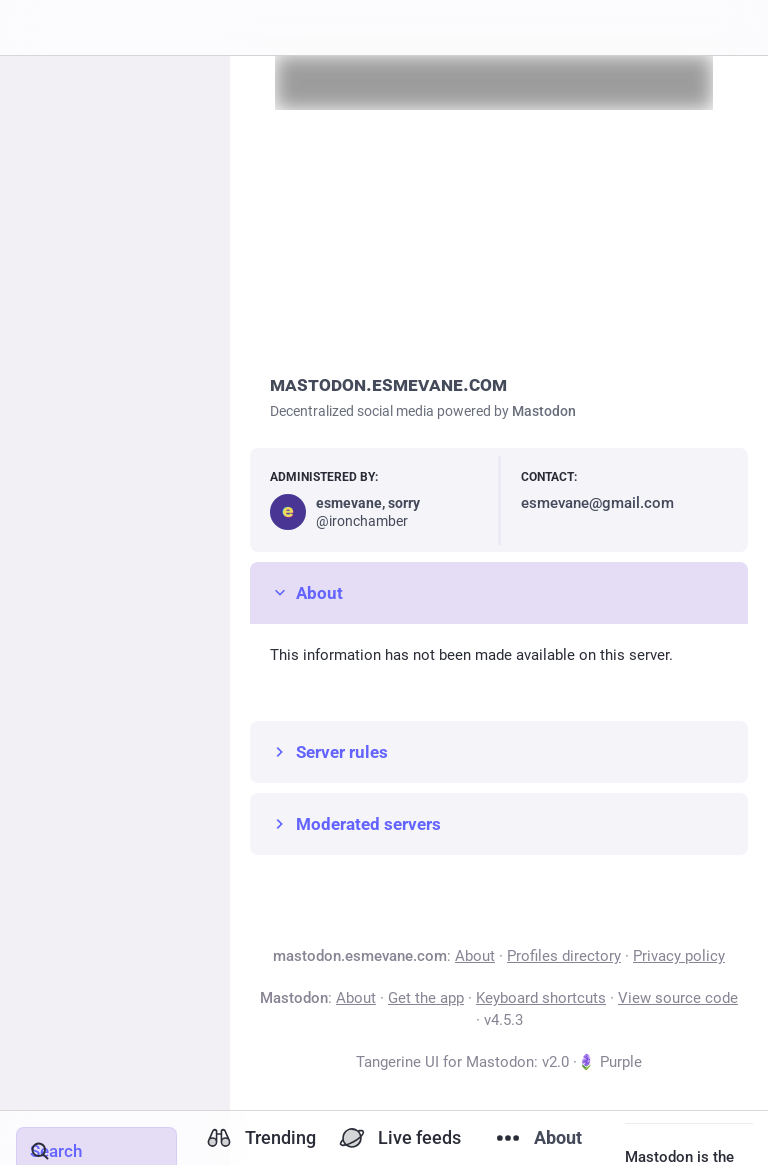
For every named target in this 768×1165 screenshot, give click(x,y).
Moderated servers (355, 824)
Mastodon (544, 411)
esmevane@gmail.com (597, 503)
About (306, 593)
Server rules (329, 752)
